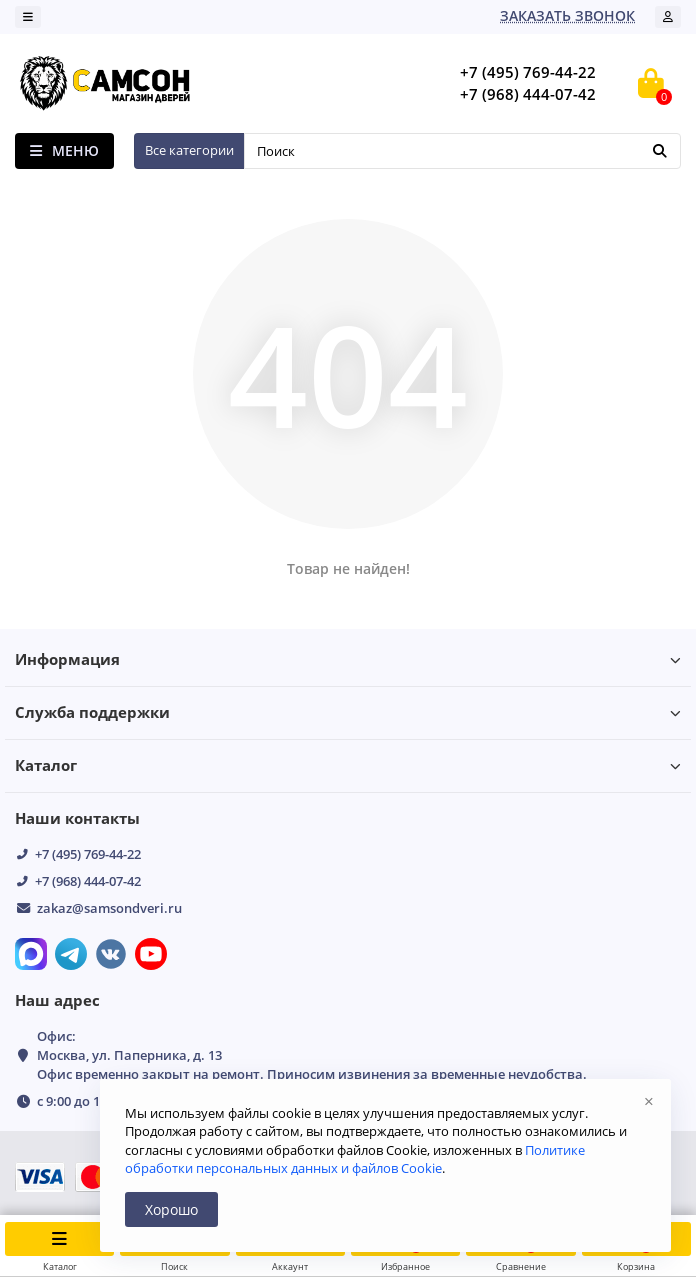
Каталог (348, 765)
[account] (668, 17)
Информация (348, 659)
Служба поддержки (348, 712)
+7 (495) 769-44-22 (88, 854)
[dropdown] (28, 17)
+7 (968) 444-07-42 (88, 881)
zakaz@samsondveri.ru (109, 908)
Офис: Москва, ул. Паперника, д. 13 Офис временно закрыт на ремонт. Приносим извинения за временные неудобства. (312, 1055)
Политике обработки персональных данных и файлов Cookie (355, 1159)
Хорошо (171, 1209)
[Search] (462, 151)
